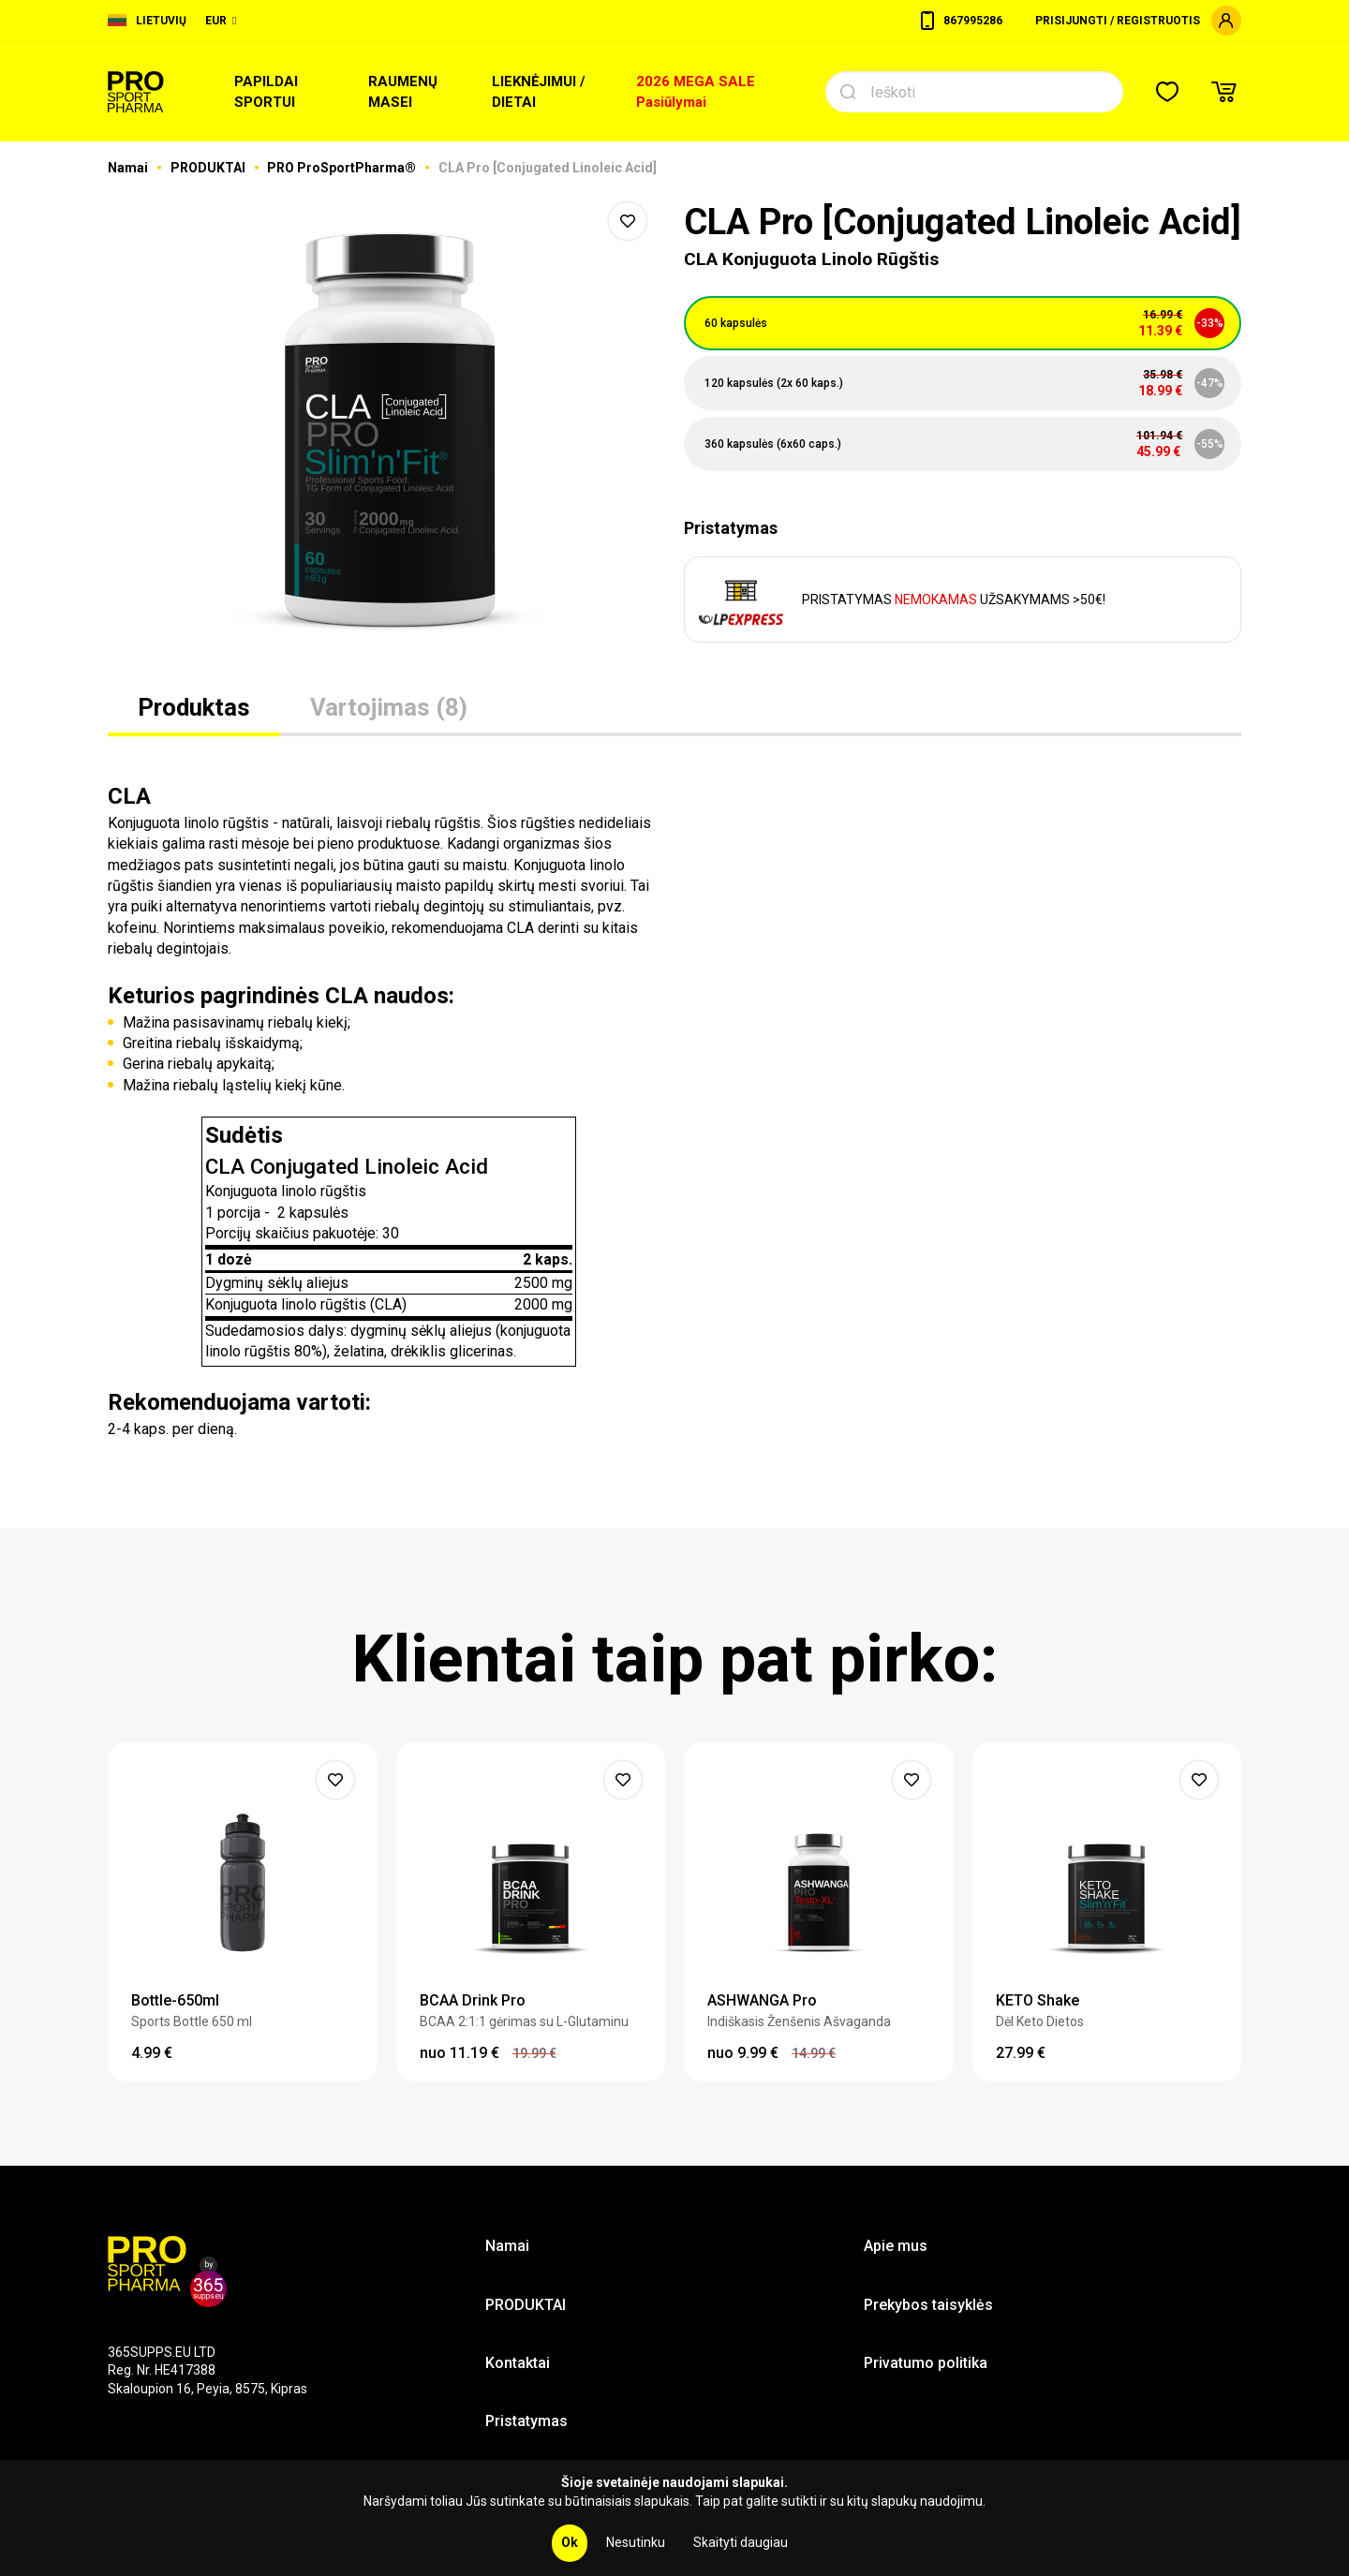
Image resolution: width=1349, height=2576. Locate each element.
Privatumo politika (925, 2363)
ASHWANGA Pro (762, 2000)
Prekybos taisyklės (928, 2305)
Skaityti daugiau (740, 2542)
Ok (569, 2542)
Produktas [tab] (194, 707)
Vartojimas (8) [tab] (388, 707)
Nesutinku (635, 2542)
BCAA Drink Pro (473, 2000)
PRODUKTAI (209, 167)
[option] (386, 431)
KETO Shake (1037, 2000)
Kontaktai (517, 2363)
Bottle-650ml (175, 2000)
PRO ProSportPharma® (343, 167)
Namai (129, 167)
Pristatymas (526, 2421)
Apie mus (895, 2246)
